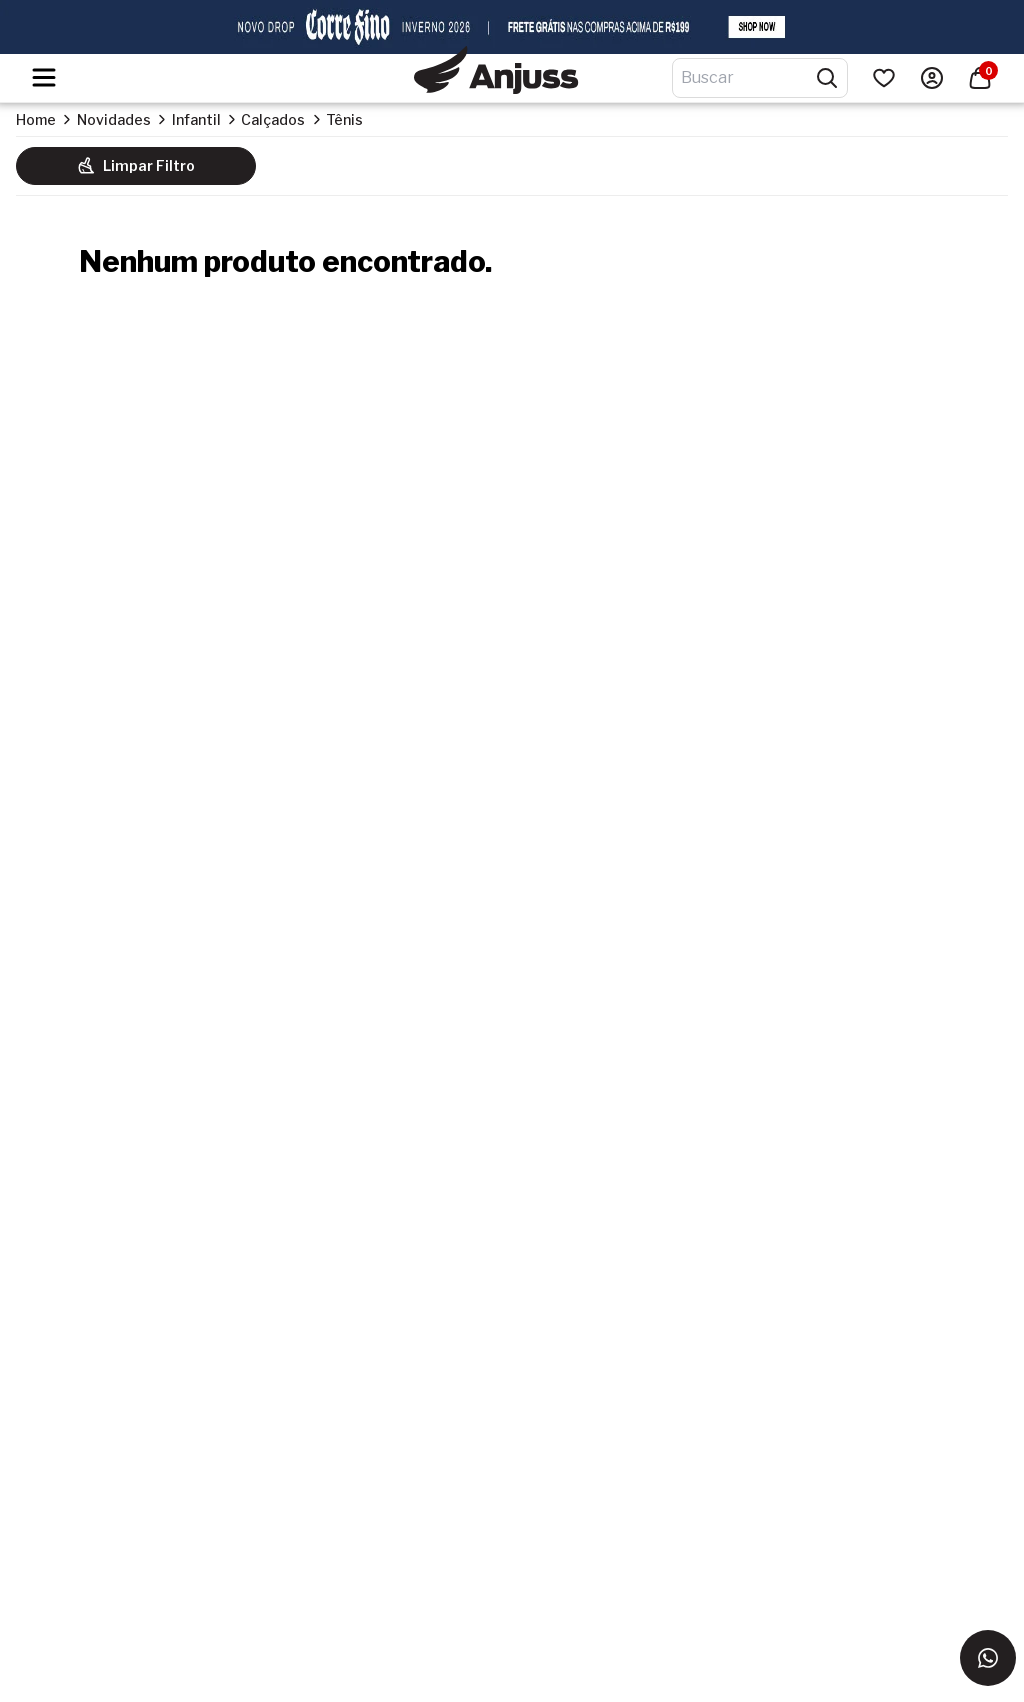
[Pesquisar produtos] (827, 78)
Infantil (196, 119)
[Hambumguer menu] (44, 77)
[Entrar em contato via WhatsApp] (988, 1658)
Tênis (344, 119)
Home (36, 119)
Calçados (273, 119)
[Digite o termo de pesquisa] (748, 78)
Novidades (114, 119)
